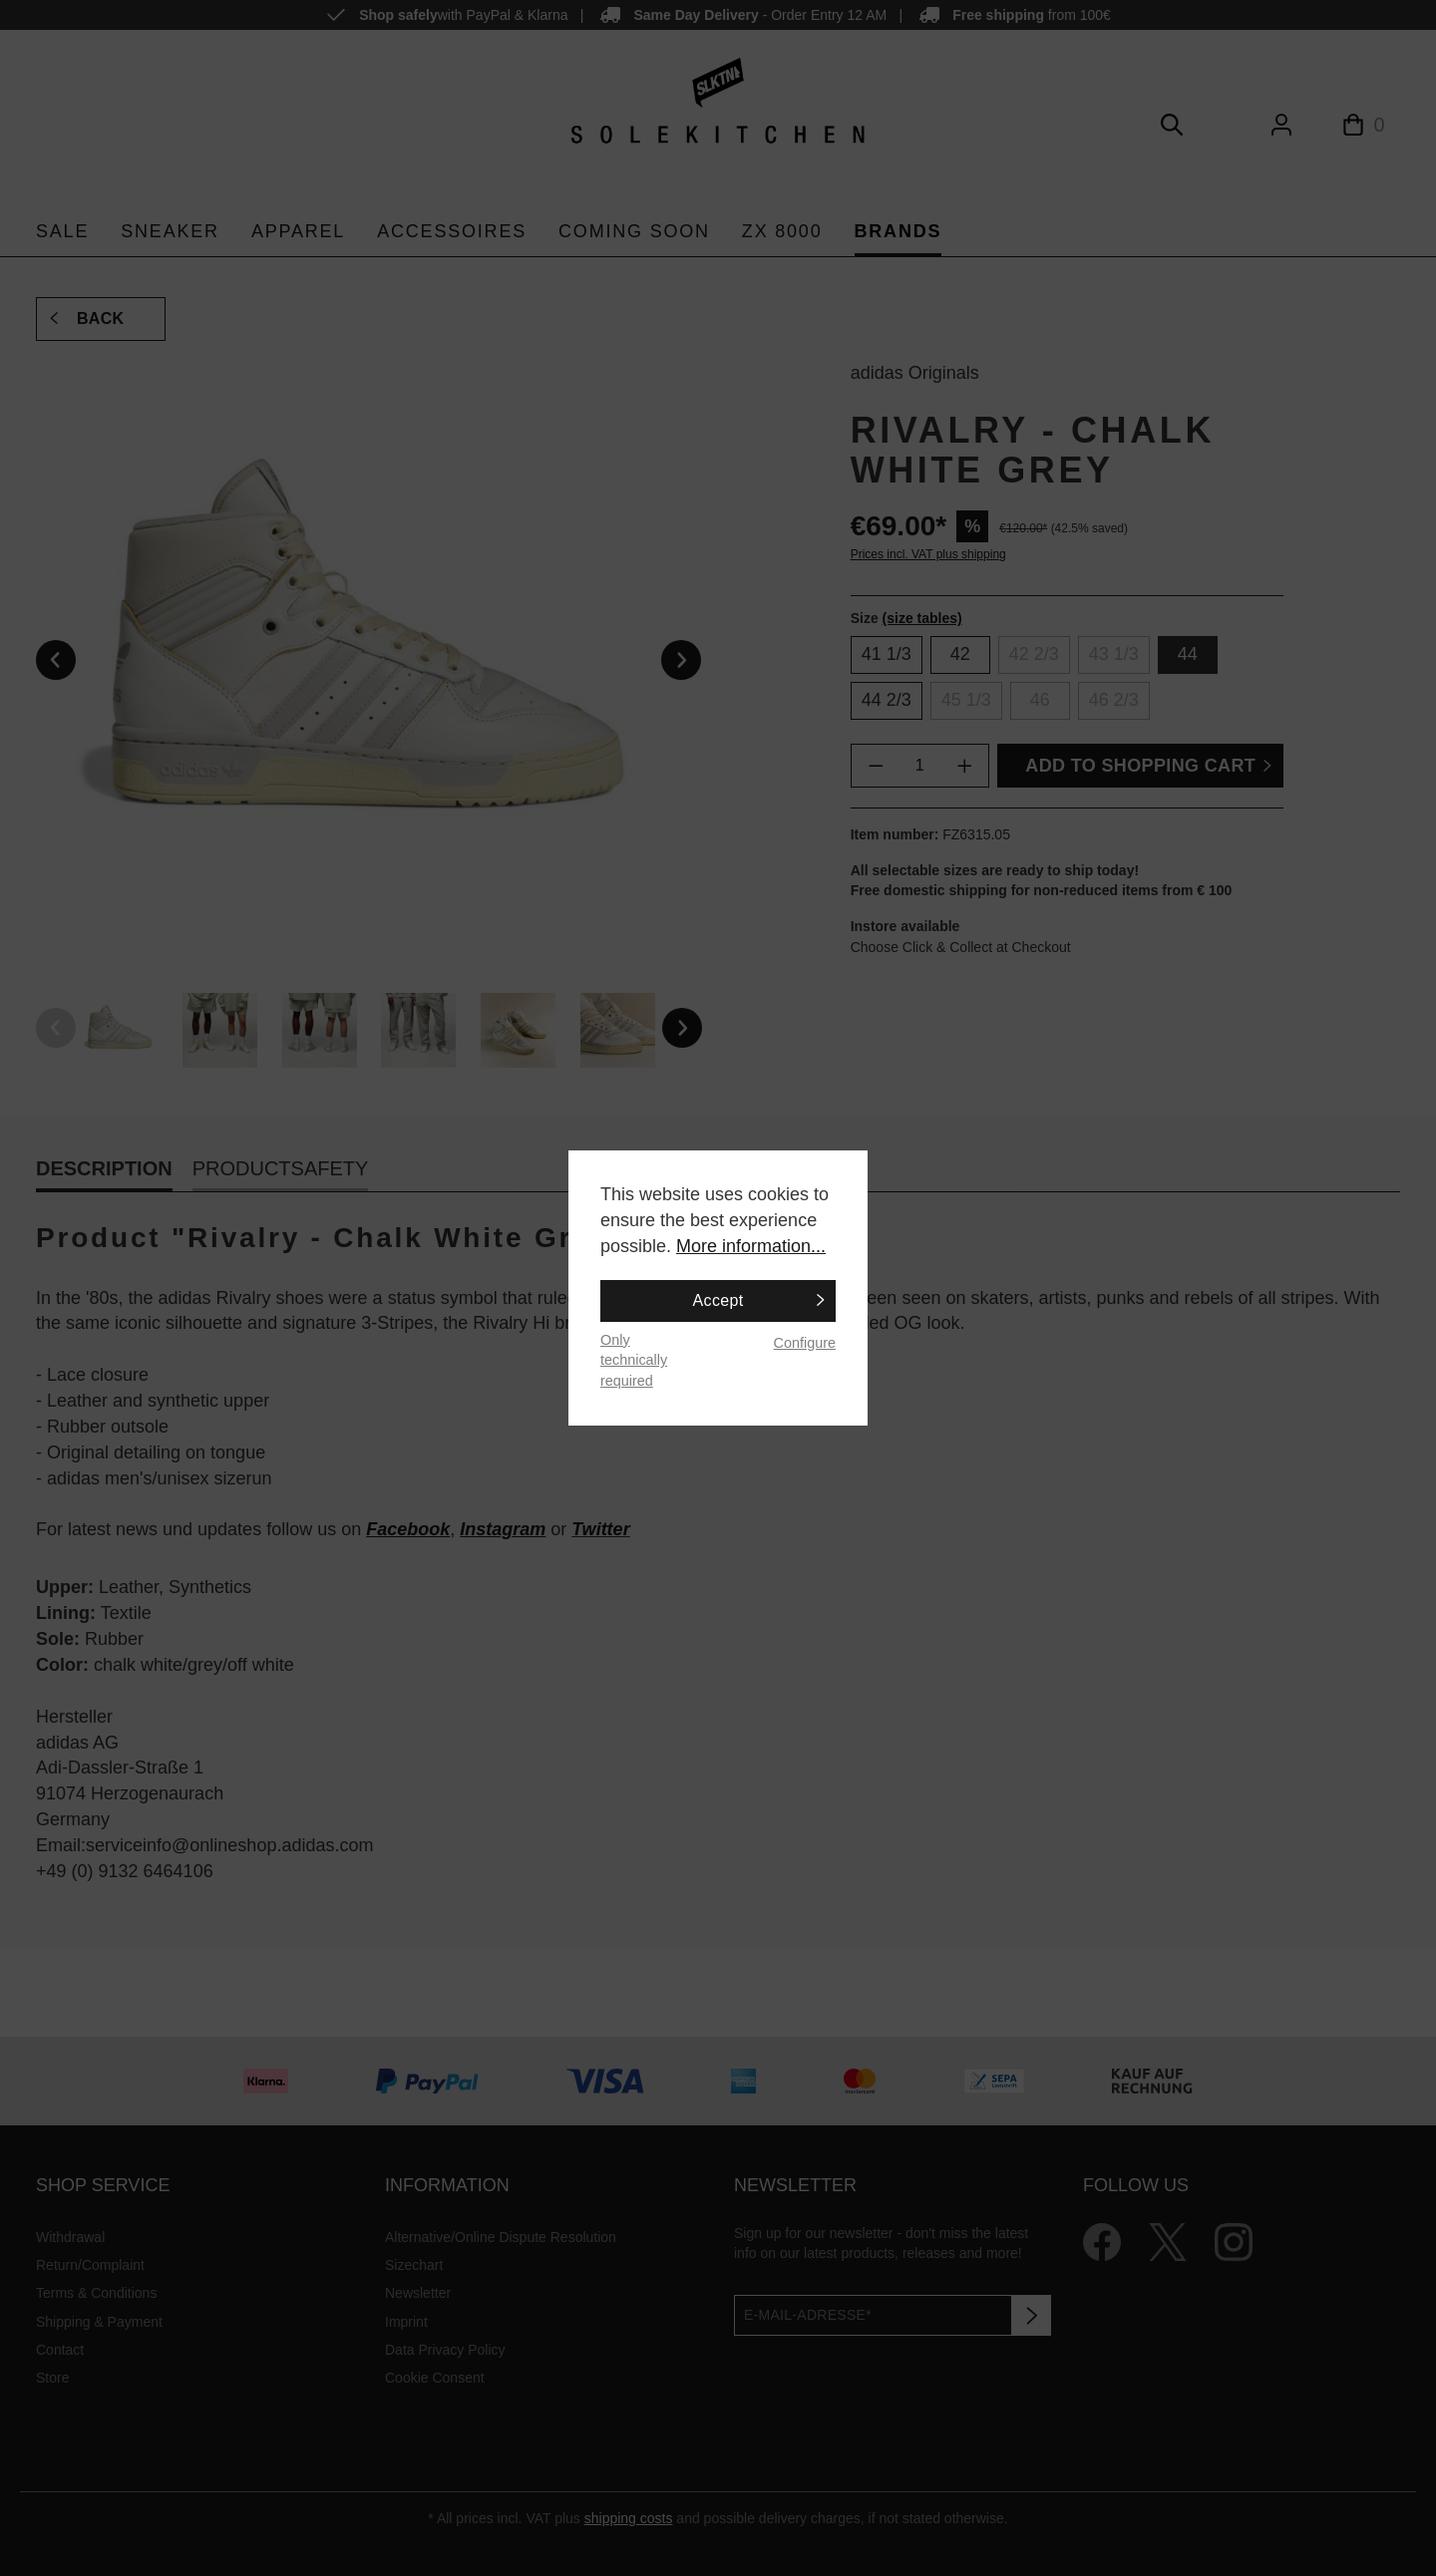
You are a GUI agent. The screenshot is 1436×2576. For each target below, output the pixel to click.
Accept (718, 1300)
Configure (805, 1343)
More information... (751, 1246)
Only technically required (633, 1360)
